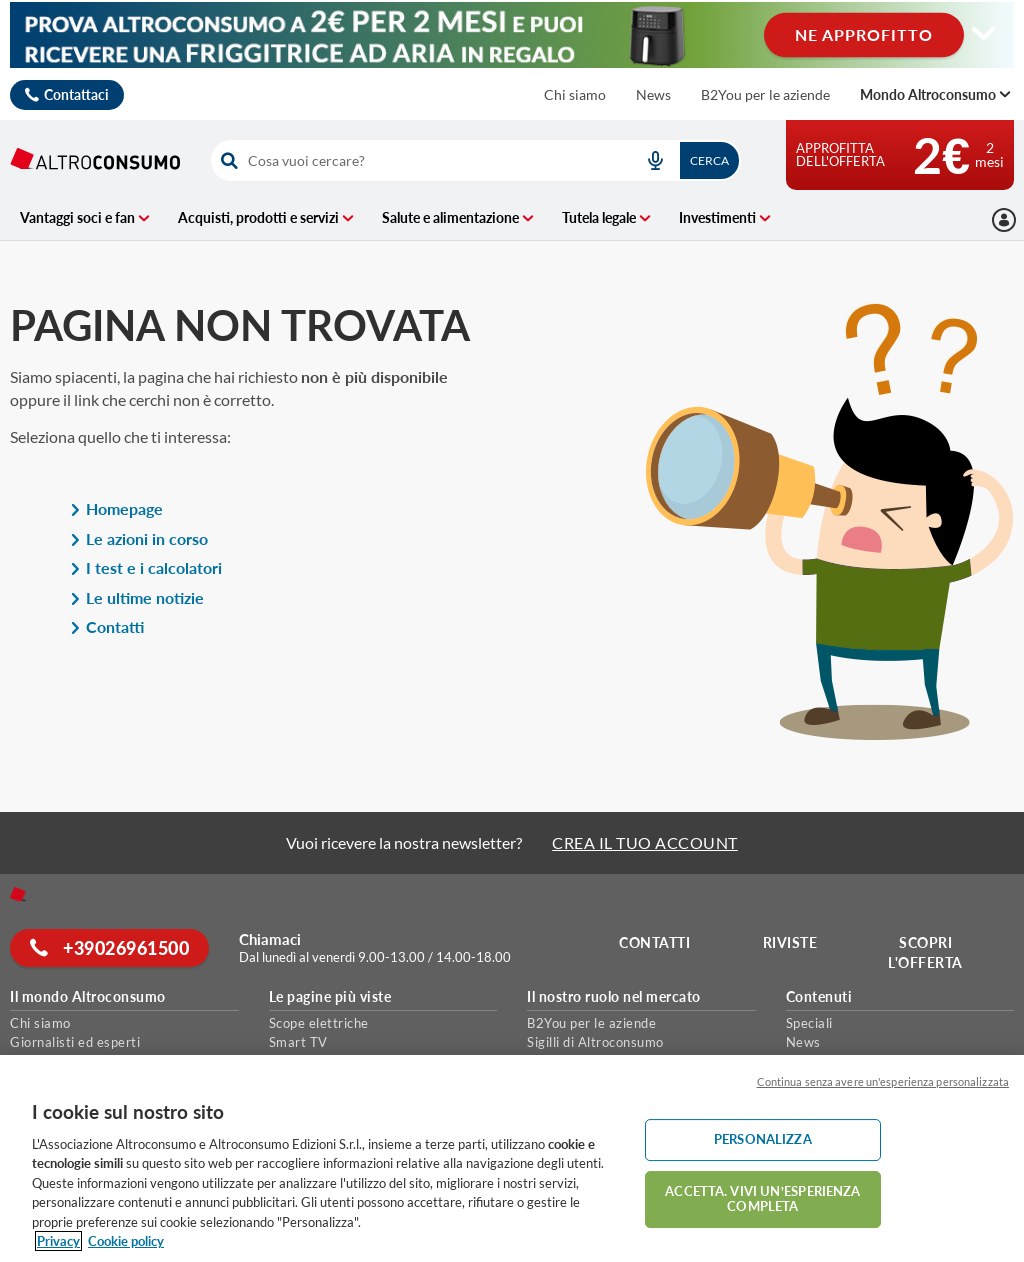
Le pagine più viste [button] (330, 997)
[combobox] (475, 160)
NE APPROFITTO (864, 34)
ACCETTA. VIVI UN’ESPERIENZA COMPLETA (762, 1199)
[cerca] (417, 160)
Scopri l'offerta (926, 952)
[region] (512, 1158)
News (653, 94)
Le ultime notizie (137, 597)
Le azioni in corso (139, 538)
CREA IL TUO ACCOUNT (645, 842)
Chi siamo (575, 94)
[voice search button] (656, 160)
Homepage (116, 508)
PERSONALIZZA (763, 1139)
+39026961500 (110, 948)
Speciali (809, 1023)
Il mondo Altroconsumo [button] (88, 997)
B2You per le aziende (765, 94)
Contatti (107, 626)
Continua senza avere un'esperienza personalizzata (883, 1081)
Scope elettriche (319, 1023)
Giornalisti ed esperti (75, 1042)
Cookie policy (126, 1241)
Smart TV (298, 1042)
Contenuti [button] (819, 997)
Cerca (709, 160)
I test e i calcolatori (146, 567)
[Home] (18, 894)
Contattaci (76, 94)
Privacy (58, 1241)
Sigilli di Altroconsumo (595, 1042)
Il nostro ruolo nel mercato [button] (614, 997)
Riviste (791, 942)
